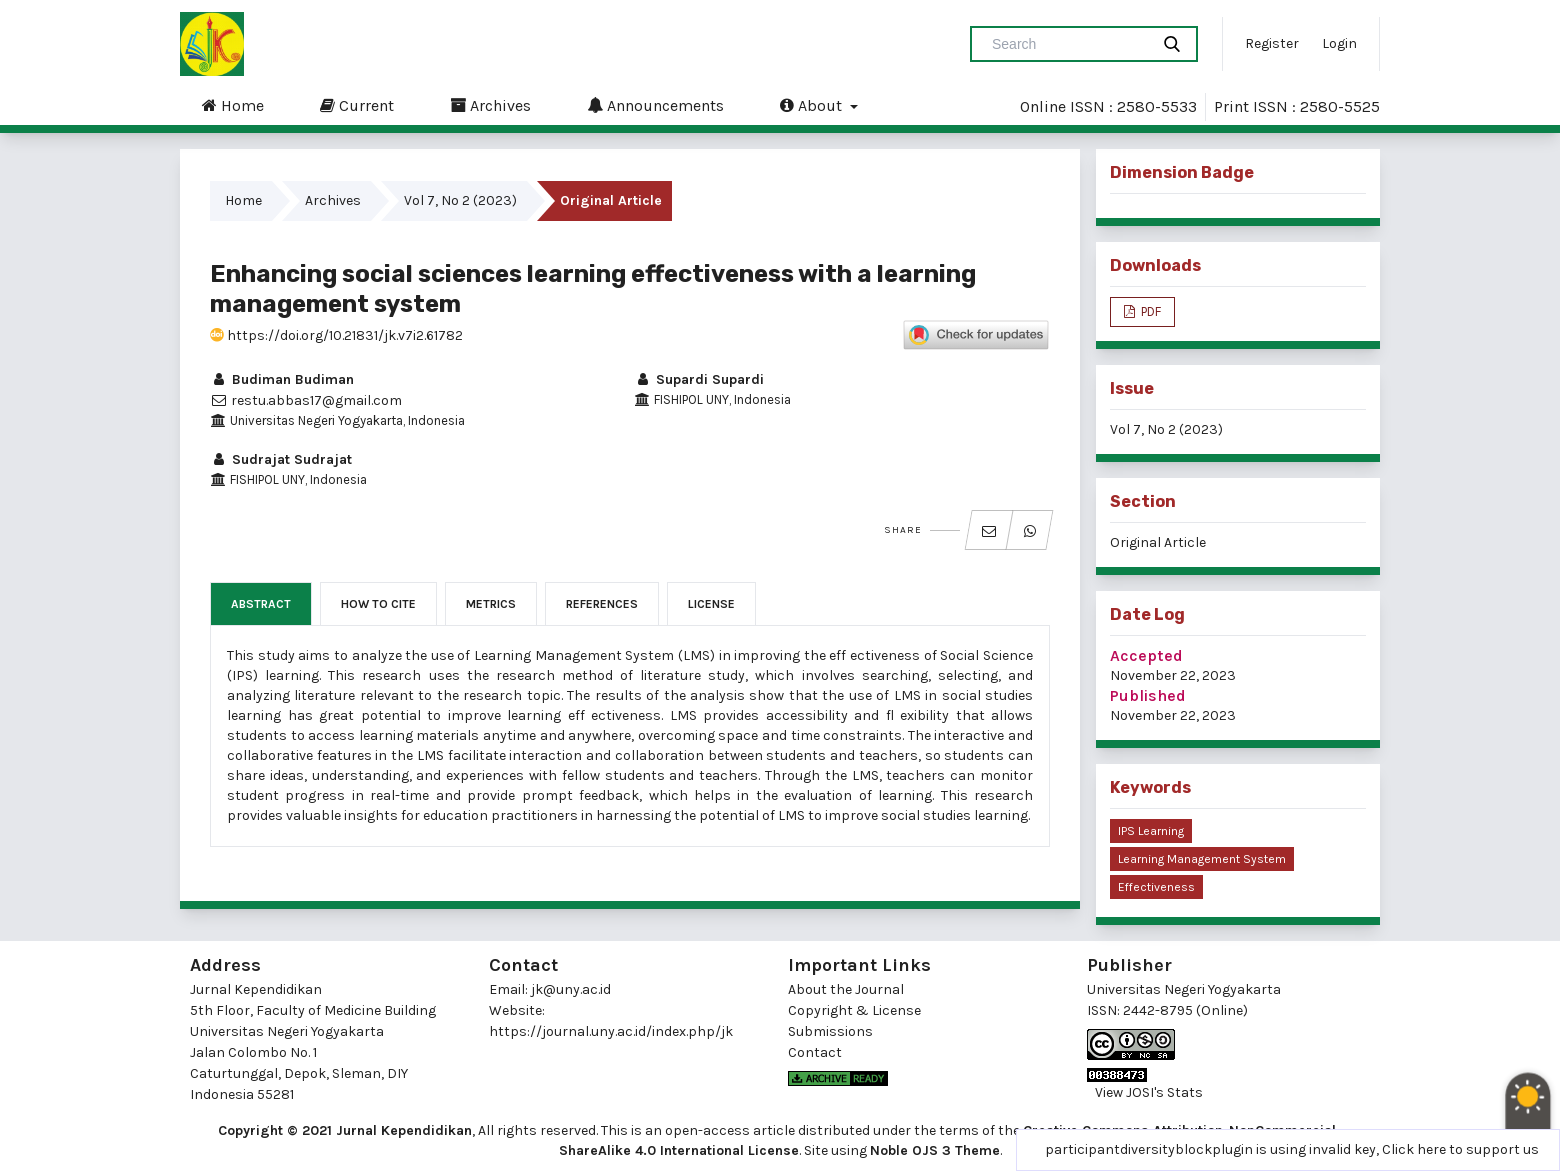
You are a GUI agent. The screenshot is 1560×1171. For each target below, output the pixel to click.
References (602, 604)
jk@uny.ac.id (571, 989)
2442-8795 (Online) (1185, 1010)
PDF (1149, 311)
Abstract (261, 604)
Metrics (491, 604)
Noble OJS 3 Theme (935, 1150)
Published (1148, 695)
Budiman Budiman (282, 379)
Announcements (655, 105)
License (711, 604)
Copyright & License (854, 1010)
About (813, 105)
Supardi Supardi (699, 379)
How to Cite (378, 604)
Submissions (830, 1031)
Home (233, 105)
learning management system (1202, 859)
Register (1272, 43)
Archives (490, 105)
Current (357, 105)
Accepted (1146, 655)
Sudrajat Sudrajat (281, 459)
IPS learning (1151, 831)
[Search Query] (1068, 44)
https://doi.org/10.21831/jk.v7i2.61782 (336, 335)
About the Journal (846, 989)
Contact (815, 1052)
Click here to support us (1460, 1149)
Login (1339, 43)
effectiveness (1156, 887)
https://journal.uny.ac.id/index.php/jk (611, 1031)
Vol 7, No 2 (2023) (460, 200)
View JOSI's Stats (1149, 1092)
